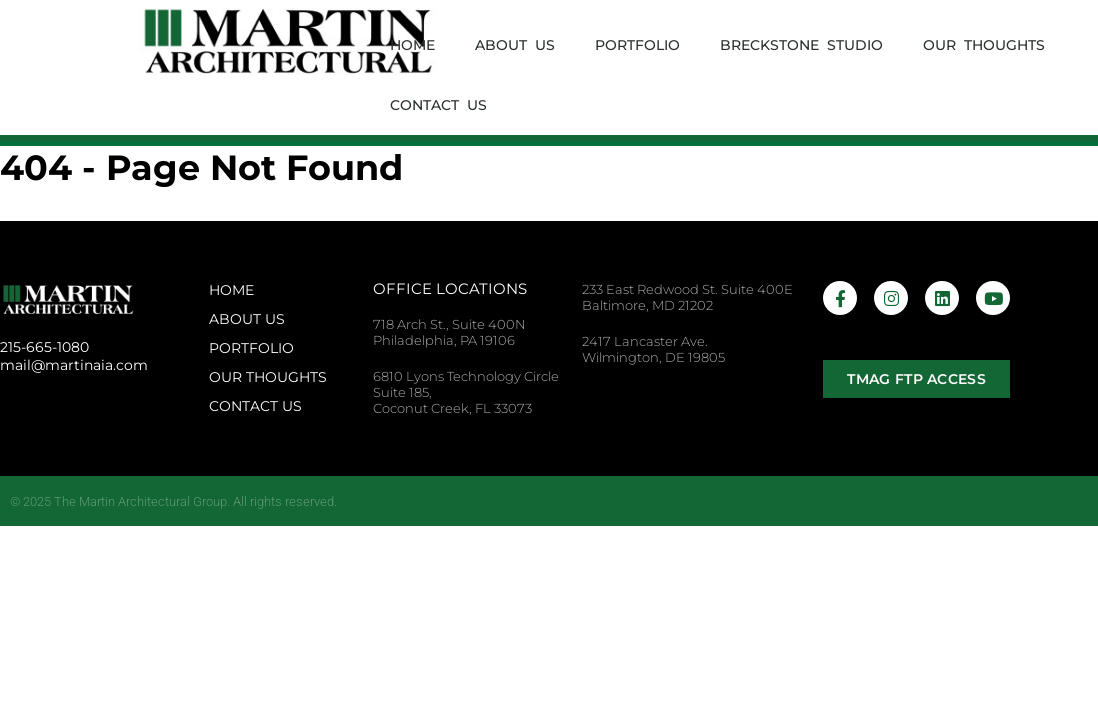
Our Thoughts (984, 45)
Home (412, 45)
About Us (515, 45)
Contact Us (438, 105)
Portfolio (637, 45)
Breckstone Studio (801, 45)
